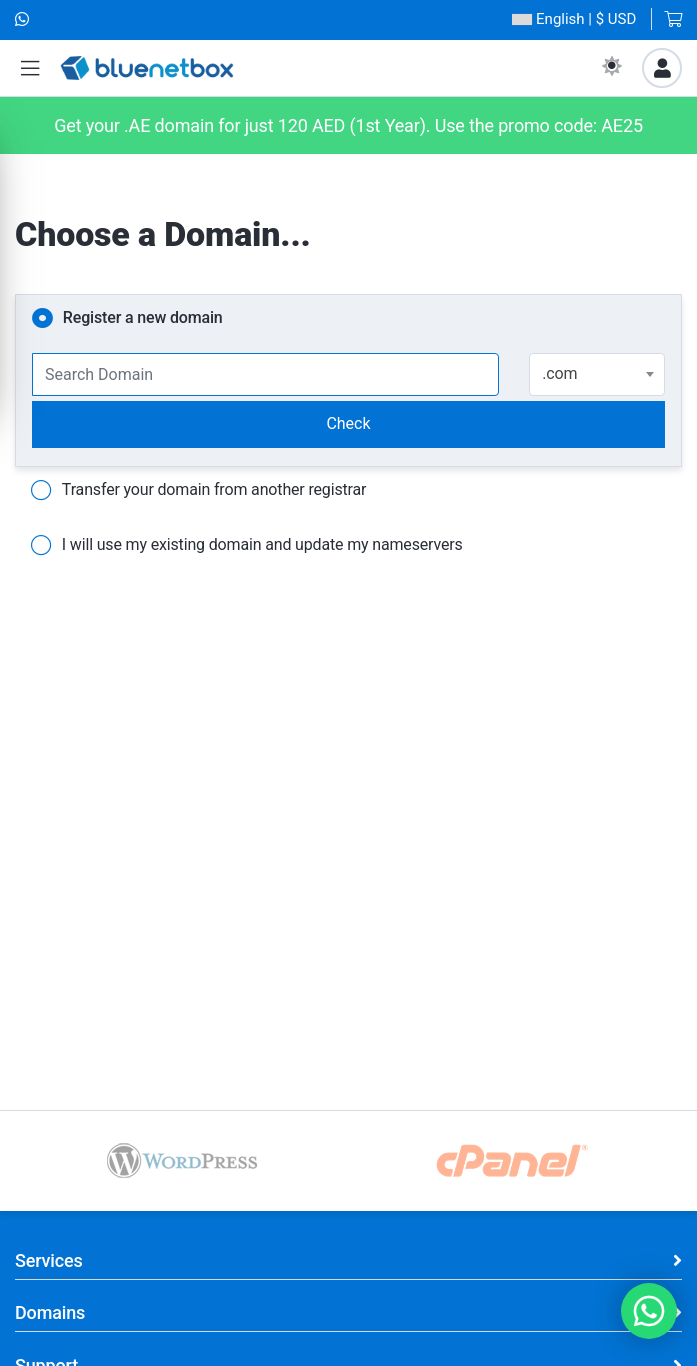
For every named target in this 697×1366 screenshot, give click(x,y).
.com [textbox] (559, 373)
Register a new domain (127, 319)
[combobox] (597, 374)
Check (348, 423)
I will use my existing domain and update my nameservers (247, 546)
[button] (30, 68)
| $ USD (574, 19)
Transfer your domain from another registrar (198, 491)
